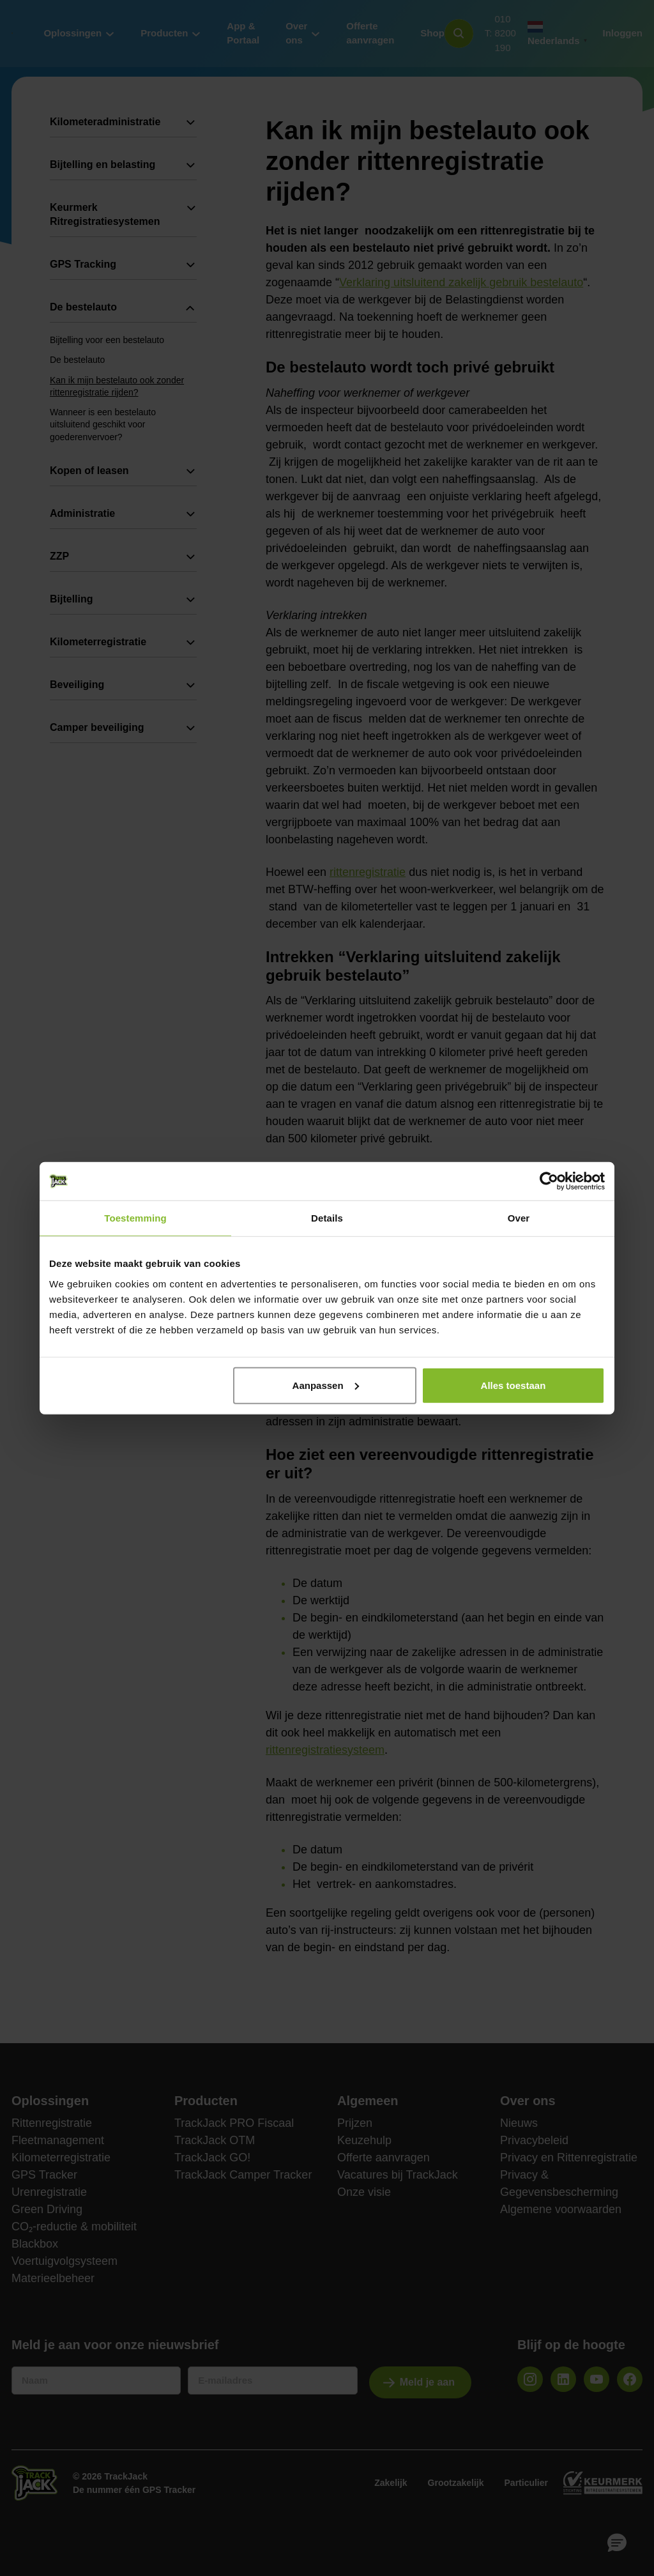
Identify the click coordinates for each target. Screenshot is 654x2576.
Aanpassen (326, 1384)
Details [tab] (327, 1218)
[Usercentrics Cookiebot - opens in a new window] (549, 1181)
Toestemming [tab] (135, 1218)
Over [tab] (519, 1218)
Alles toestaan (513, 1384)
